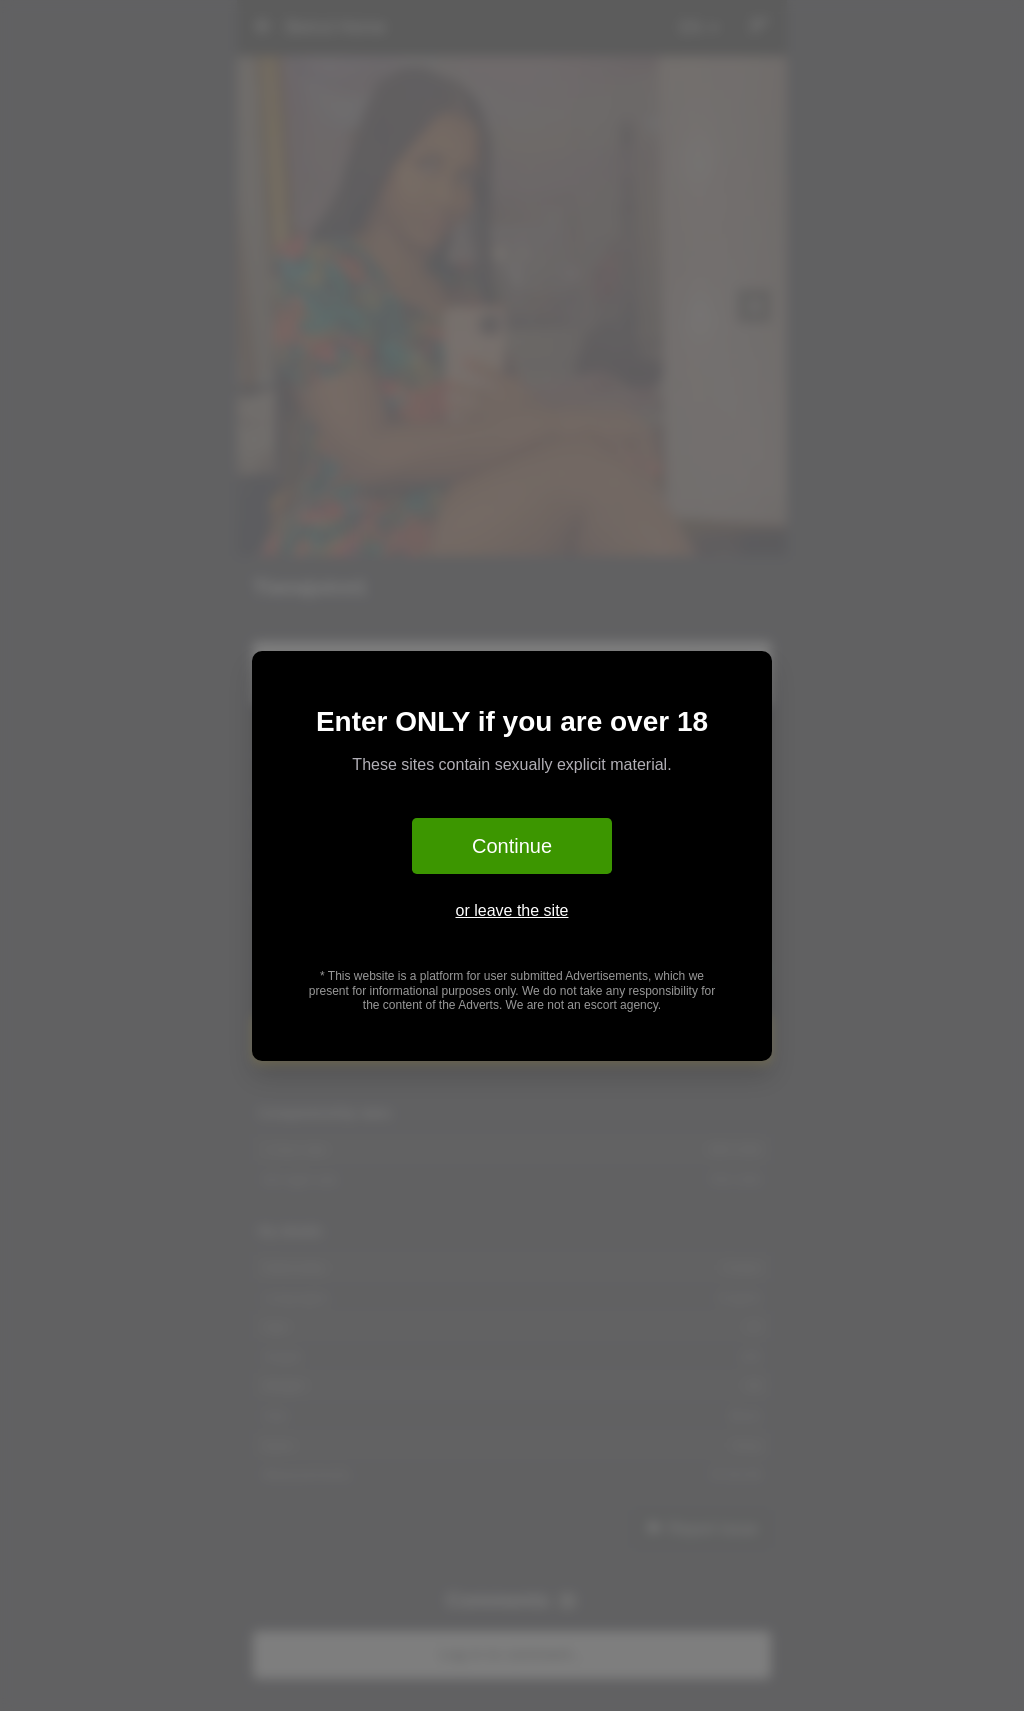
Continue (512, 846)
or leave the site (512, 910)
